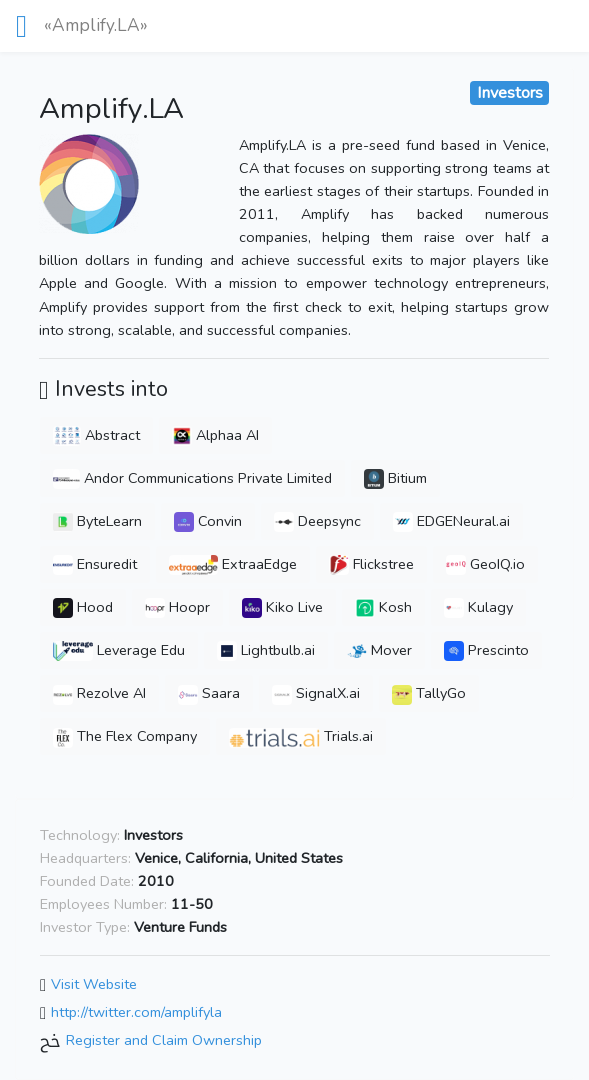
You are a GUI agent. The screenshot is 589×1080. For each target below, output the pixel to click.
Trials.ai (301, 736)
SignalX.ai (316, 693)
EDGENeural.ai (451, 521)
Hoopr (177, 607)
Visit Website (94, 985)
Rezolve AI (99, 693)
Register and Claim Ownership (164, 1040)
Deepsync (317, 521)
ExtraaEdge (233, 564)
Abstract (96, 435)
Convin (208, 521)
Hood (83, 607)
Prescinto (486, 650)
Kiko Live (282, 607)
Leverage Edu (119, 650)
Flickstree (371, 564)
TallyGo (429, 693)
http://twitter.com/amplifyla (136, 1012)
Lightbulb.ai (266, 650)
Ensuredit (95, 564)
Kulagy (478, 607)
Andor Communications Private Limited (192, 478)
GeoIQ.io (485, 564)
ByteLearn (97, 521)
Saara (209, 693)
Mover (379, 650)
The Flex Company (125, 736)
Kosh (383, 607)
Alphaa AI (215, 435)
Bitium (395, 478)
